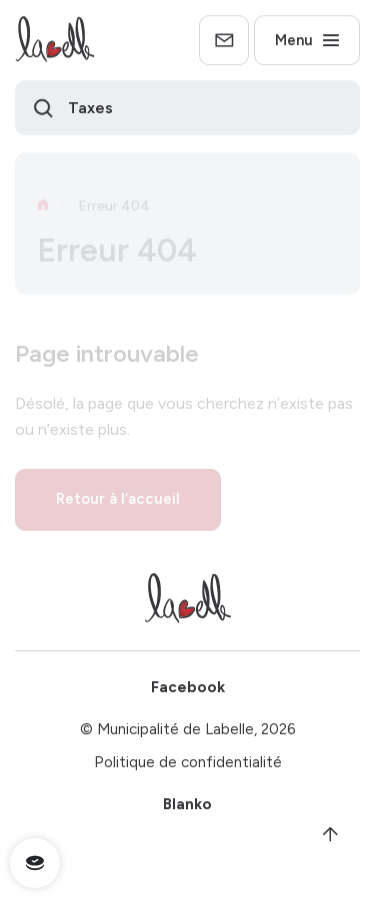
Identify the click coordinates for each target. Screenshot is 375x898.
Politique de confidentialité (188, 765)
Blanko (187, 808)
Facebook (188, 690)
